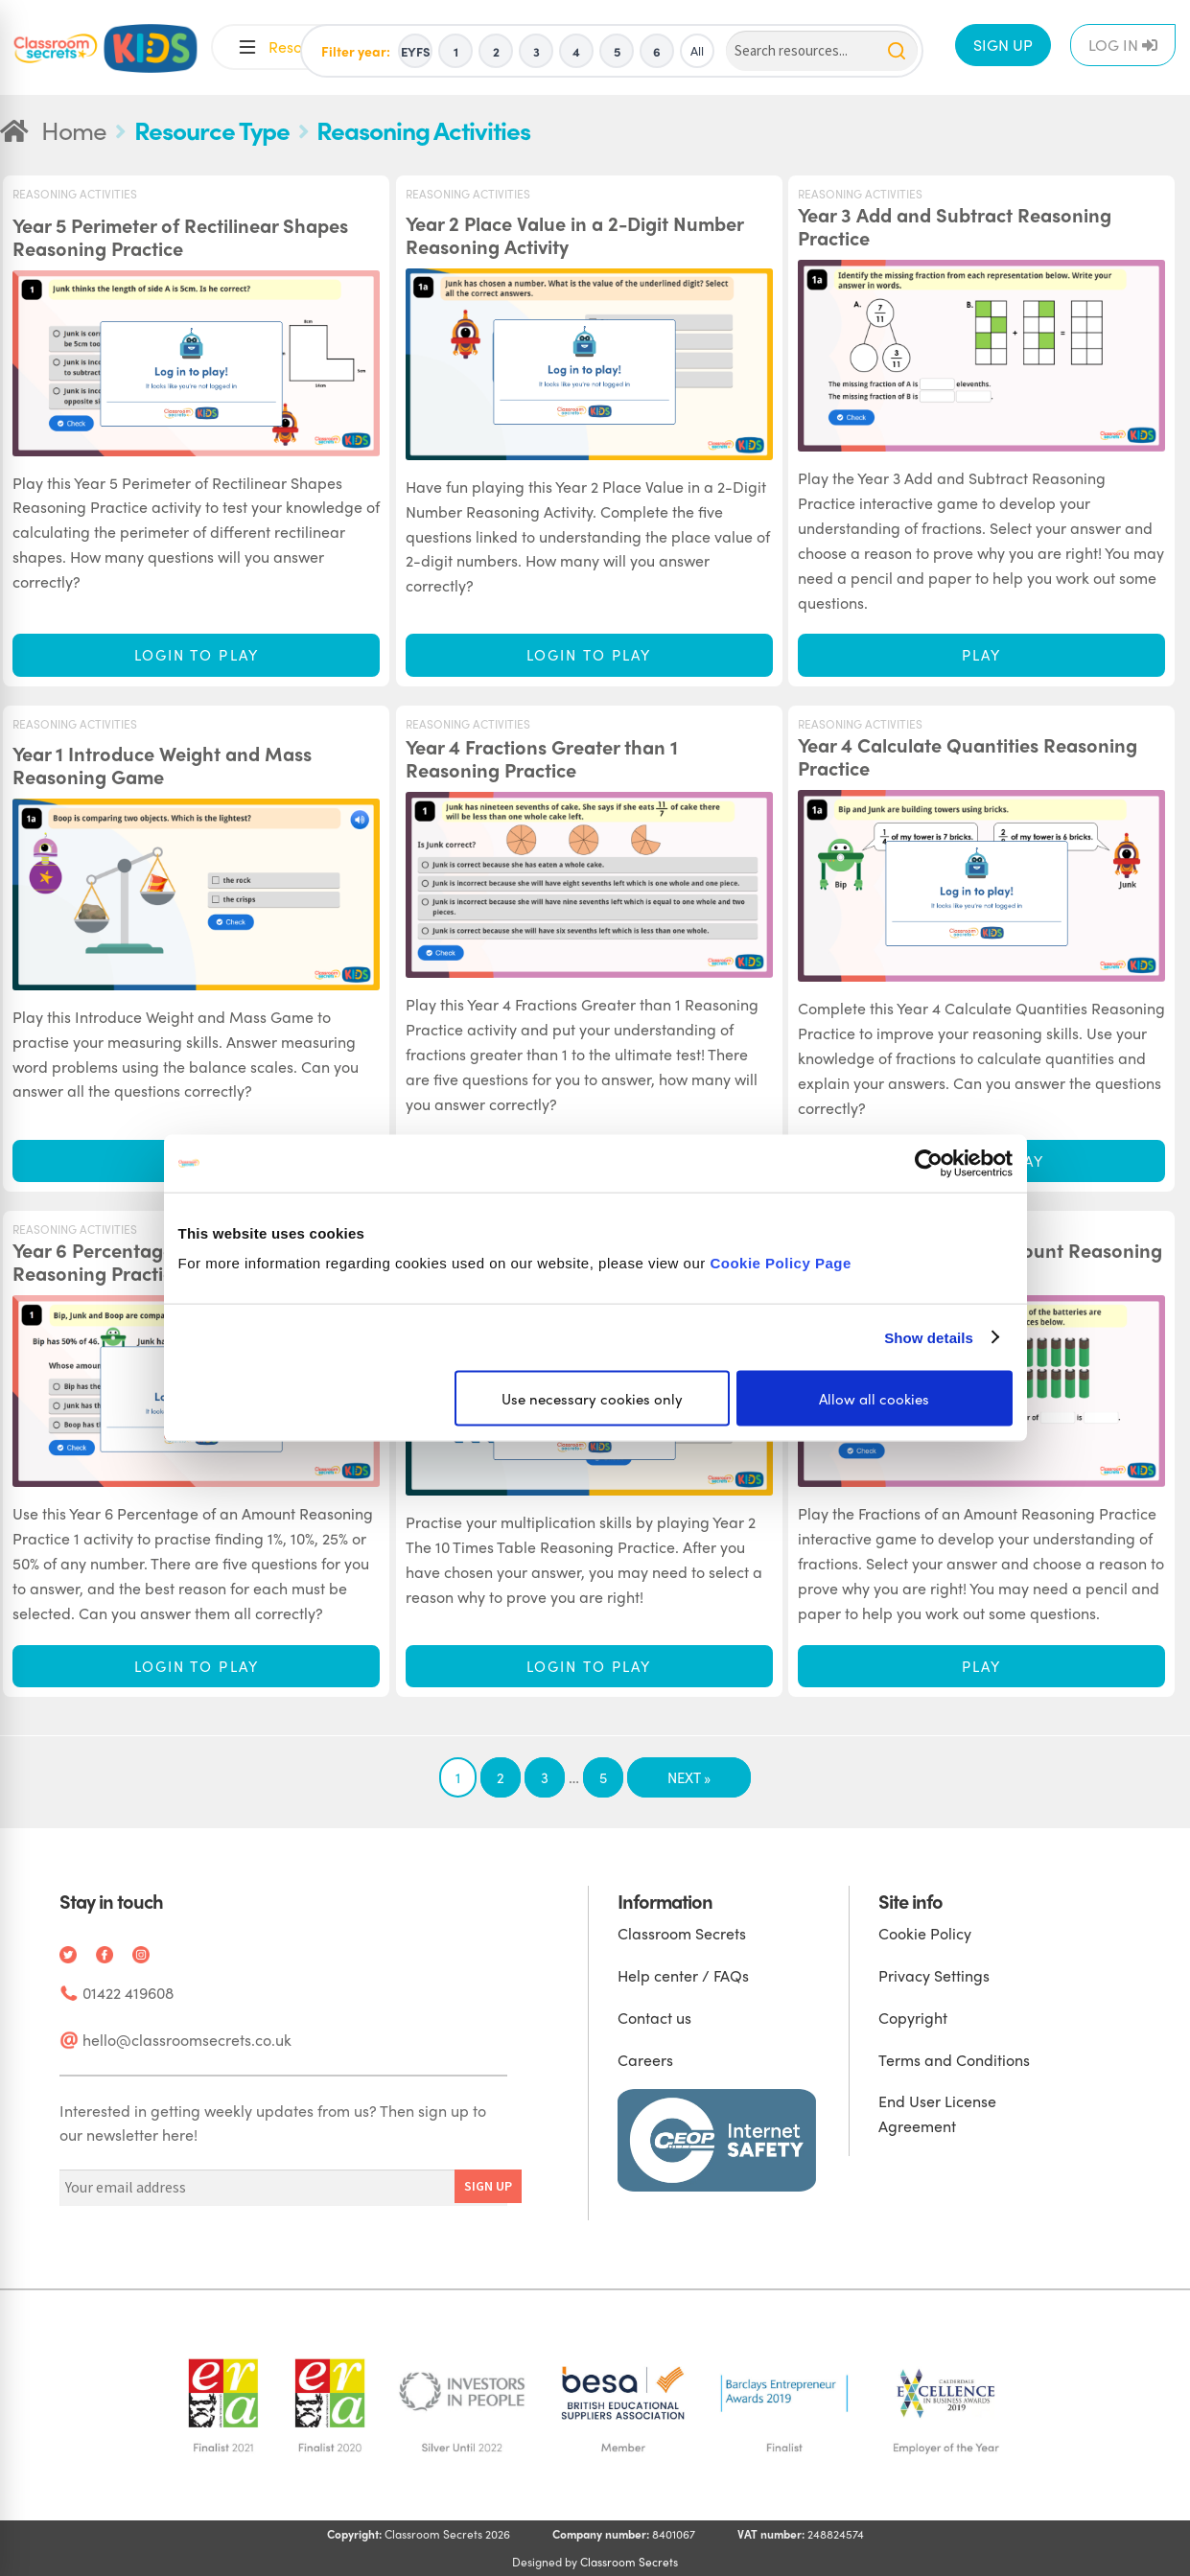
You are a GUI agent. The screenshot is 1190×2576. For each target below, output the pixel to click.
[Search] (822, 51)
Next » (689, 1777)
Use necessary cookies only (592, 1398)
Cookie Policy (924, 1933)
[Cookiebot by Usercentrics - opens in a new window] (929, 1163)
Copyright (912, 2018)
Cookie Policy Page (780, 1263)
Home (73, 129)
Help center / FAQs (683, 1975)
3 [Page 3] (544, 1777)
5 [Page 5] (603, 1777)
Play (981, 654)
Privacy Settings (934, 1975)
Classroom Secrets (682, 1933)
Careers (645, 2060)
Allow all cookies (874, 1398)
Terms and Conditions (954, 2060)
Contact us (654, 2018)
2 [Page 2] (500, 1777)
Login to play (196, 654)
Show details (928, 1337)
